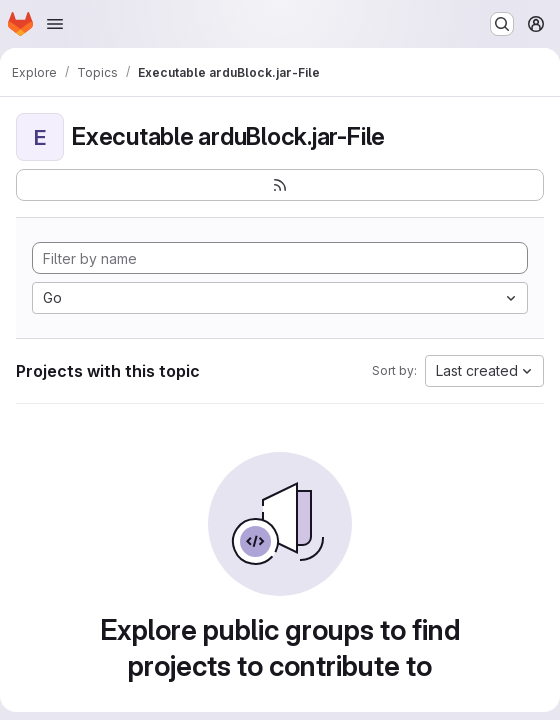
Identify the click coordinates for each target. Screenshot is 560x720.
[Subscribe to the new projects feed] (280, 185)
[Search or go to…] (502, 24)
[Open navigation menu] (55, 24)
